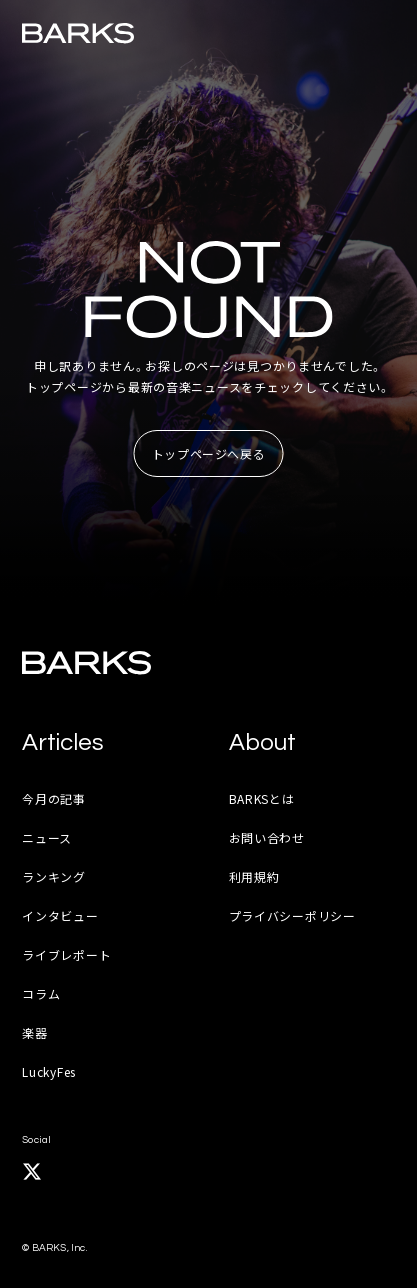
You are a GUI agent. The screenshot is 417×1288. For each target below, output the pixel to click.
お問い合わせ (267, 837)
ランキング (54, 876)
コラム (41, 993)
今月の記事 (54, 798)
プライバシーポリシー (292, 915)
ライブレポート (66, 954)
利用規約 (254, 876)
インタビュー (60, 915)
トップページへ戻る (209, 453)
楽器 (34, 1032)
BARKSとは (262, 798)
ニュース (47, 837)
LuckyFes (49, 1071)
